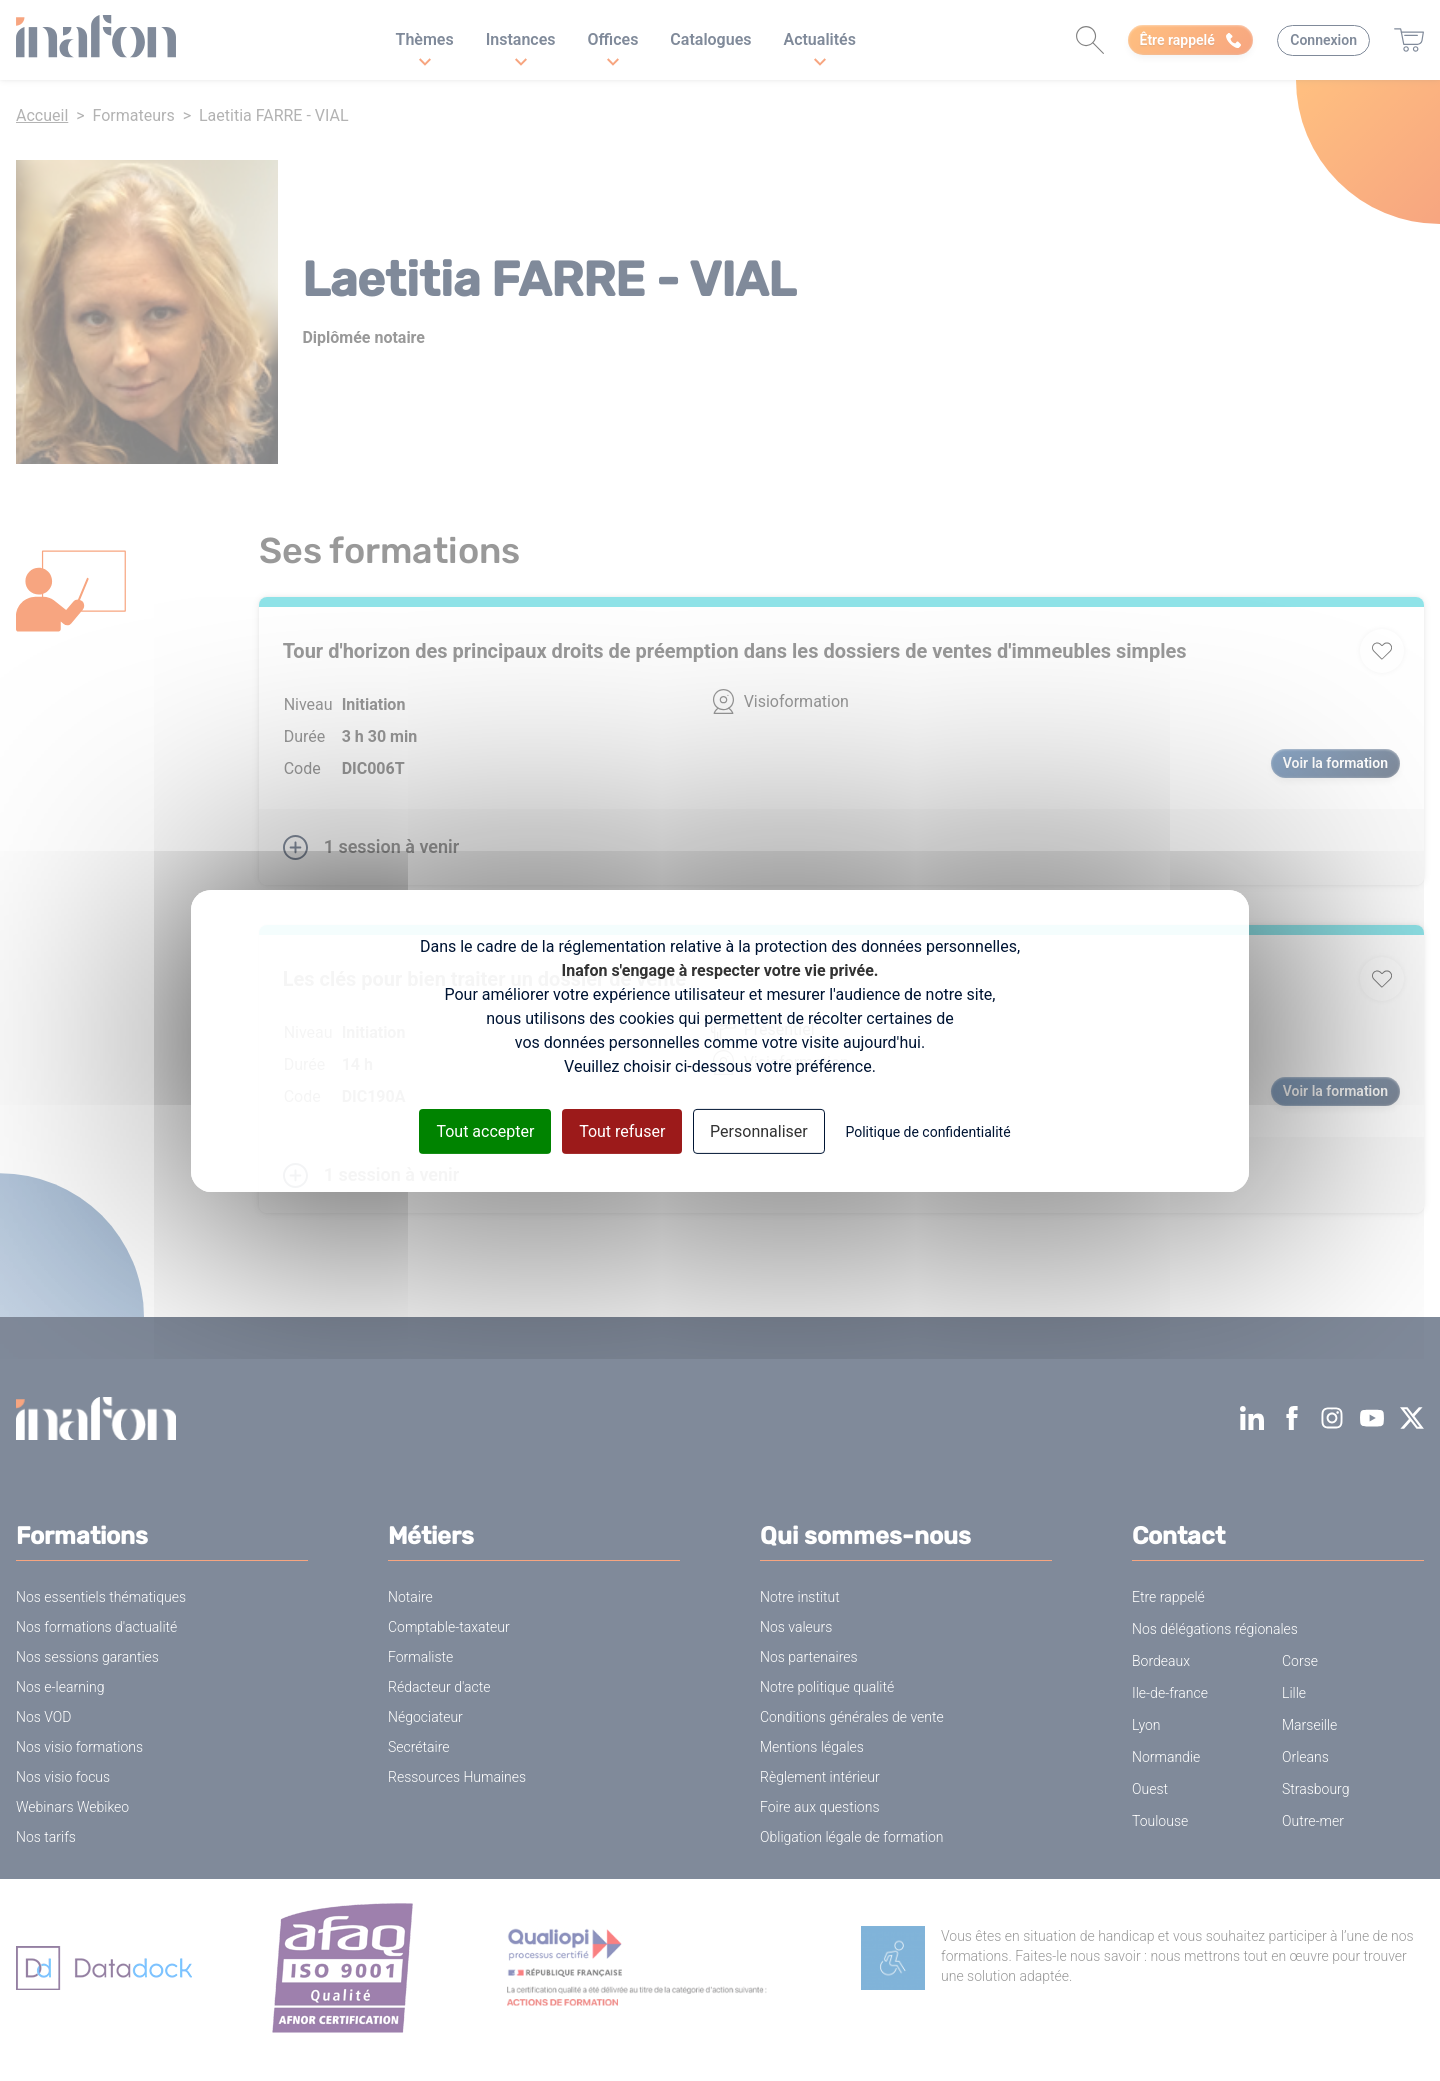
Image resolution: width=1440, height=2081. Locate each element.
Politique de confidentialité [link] (927, 1131)
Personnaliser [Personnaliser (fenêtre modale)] (759, 1130)
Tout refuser (622, 1130)
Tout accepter (485, 1130)
